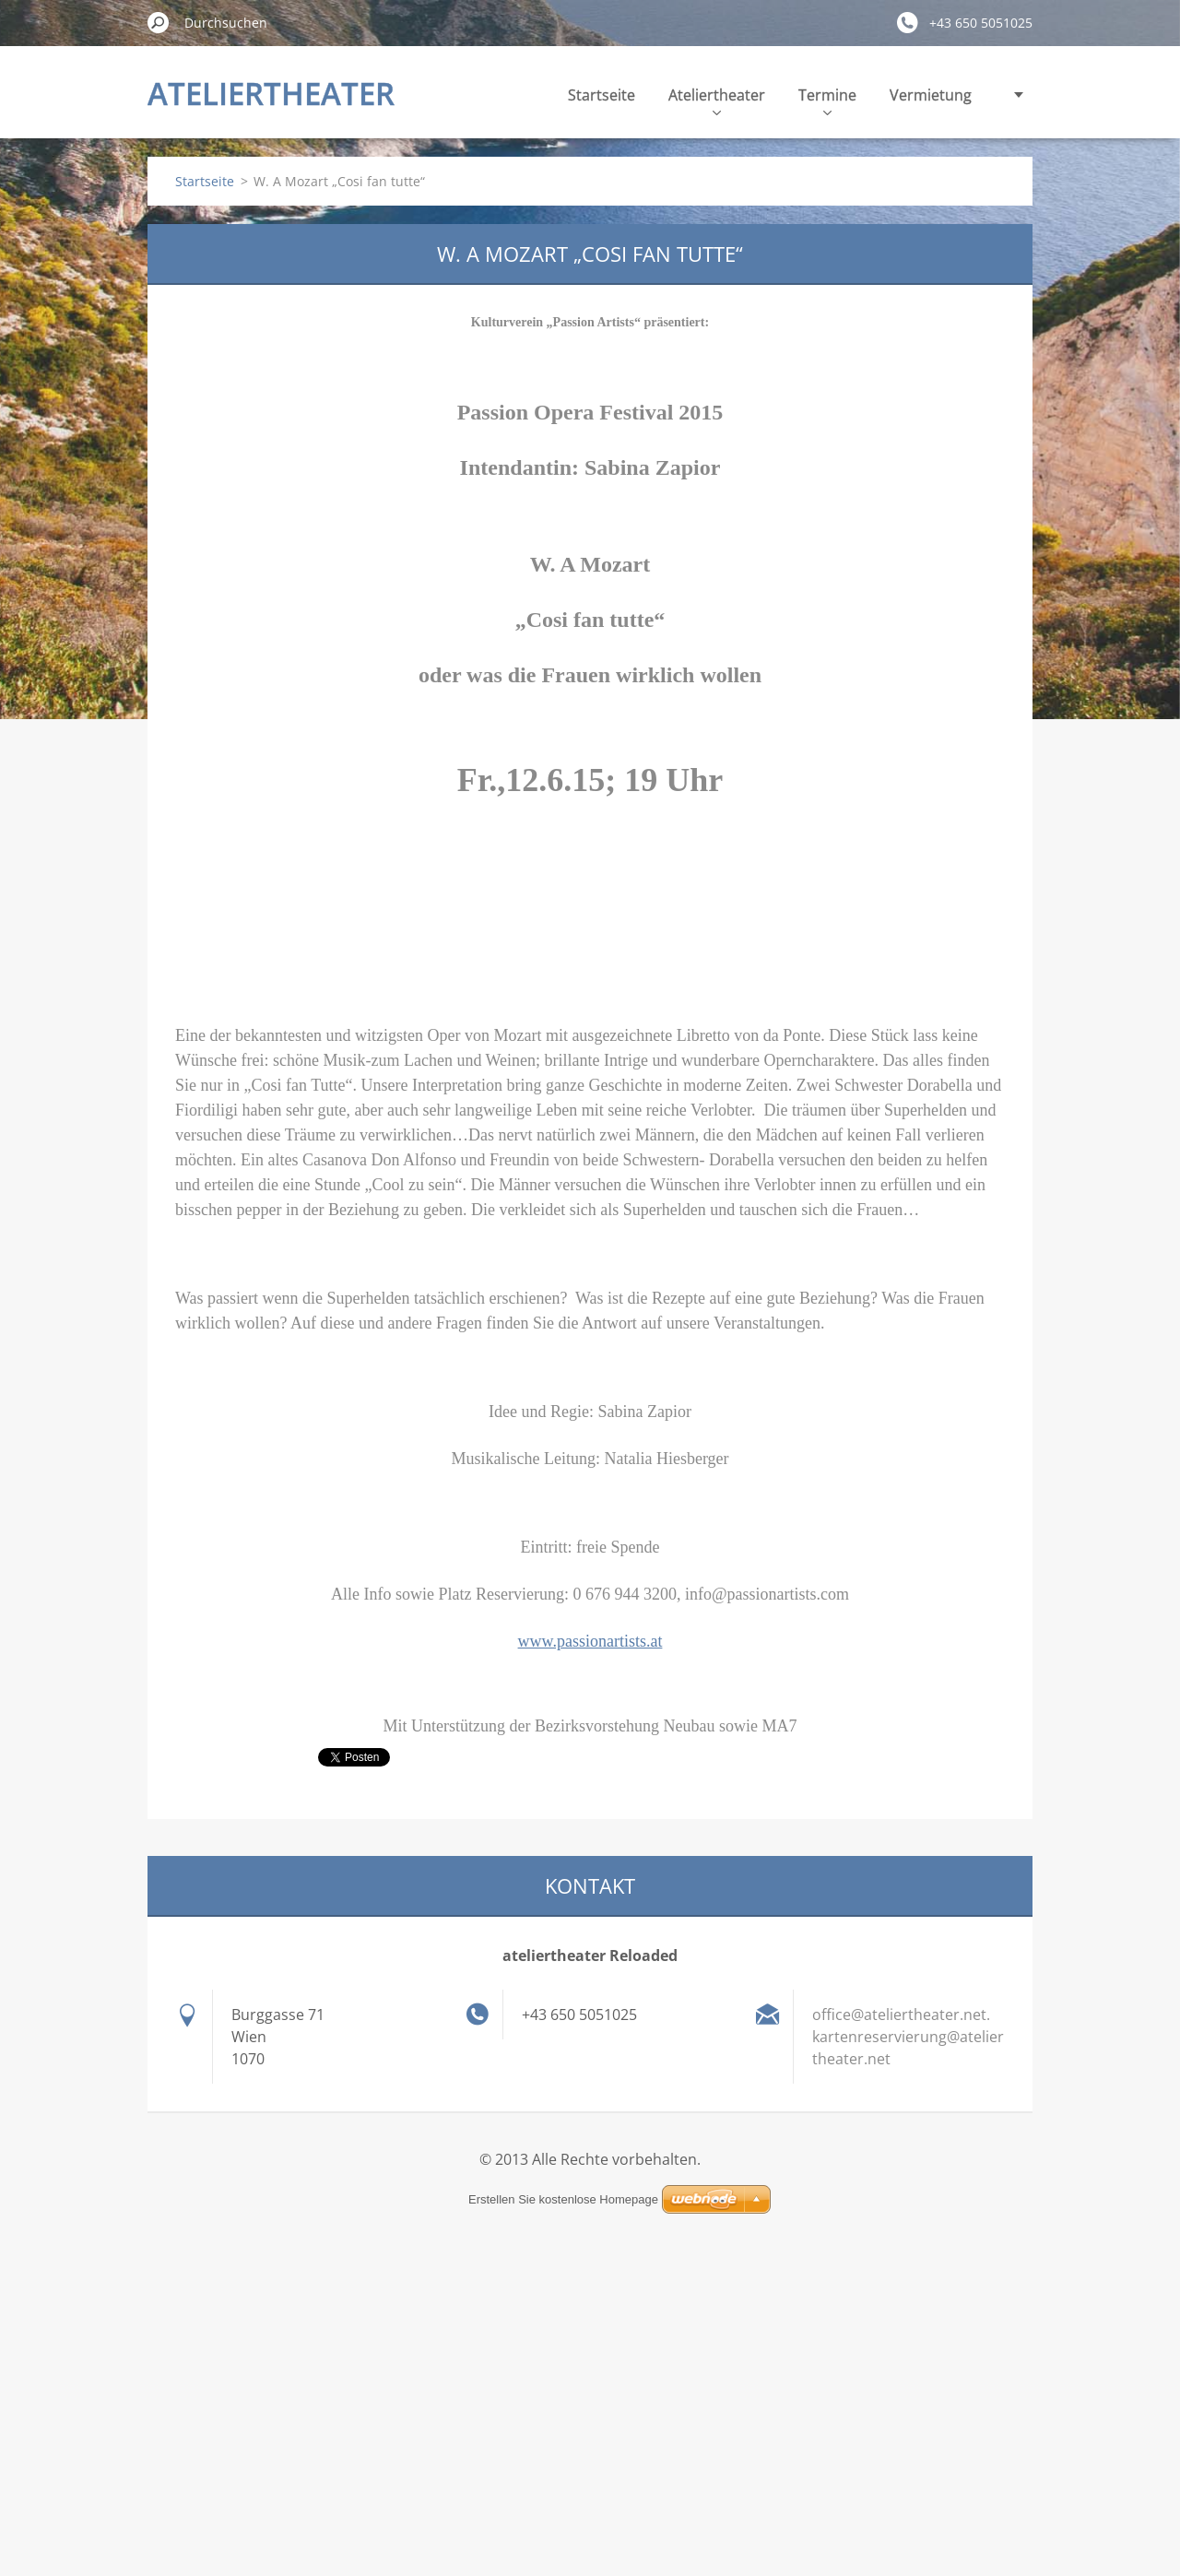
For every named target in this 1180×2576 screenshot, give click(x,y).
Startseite (601, 95)
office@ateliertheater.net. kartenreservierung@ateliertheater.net (908, 2036)
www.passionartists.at (590, 1641)
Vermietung (931, 95)
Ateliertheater (717, 100)
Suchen (159, 22)
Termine (827, 100)
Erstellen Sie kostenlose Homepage (563, 2199)
